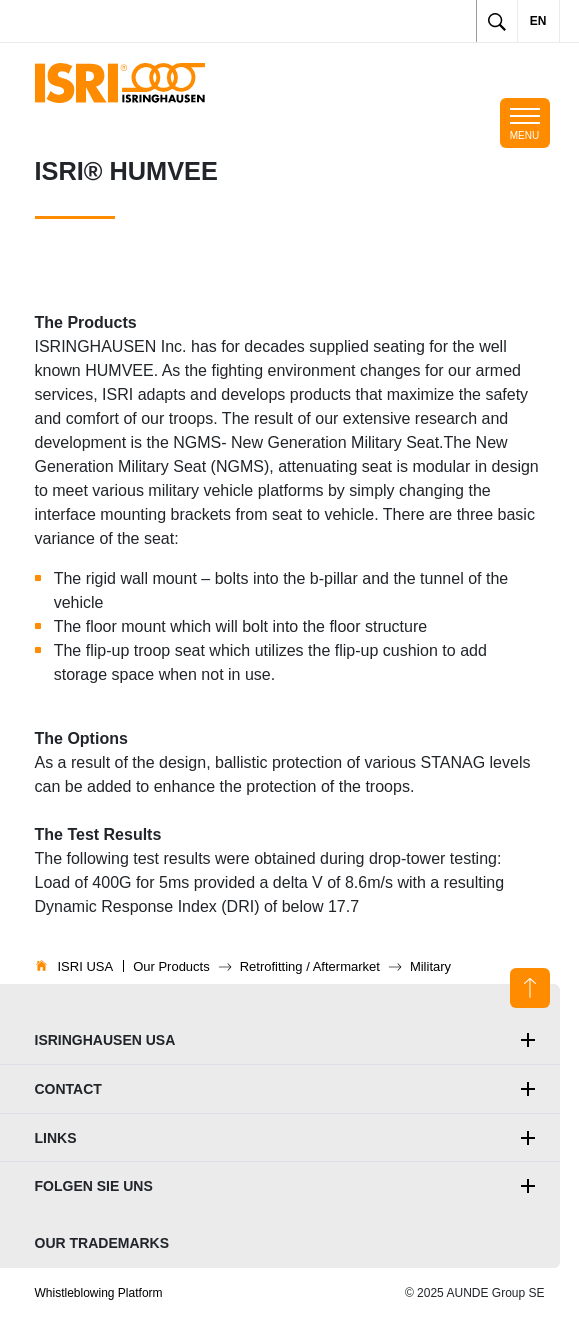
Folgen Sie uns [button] (94, 1186)
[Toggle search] (497, 21)
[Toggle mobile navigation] (525, 123)
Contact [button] (68, 1089)
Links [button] (56, 1138)
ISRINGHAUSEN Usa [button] (105, 1040)
